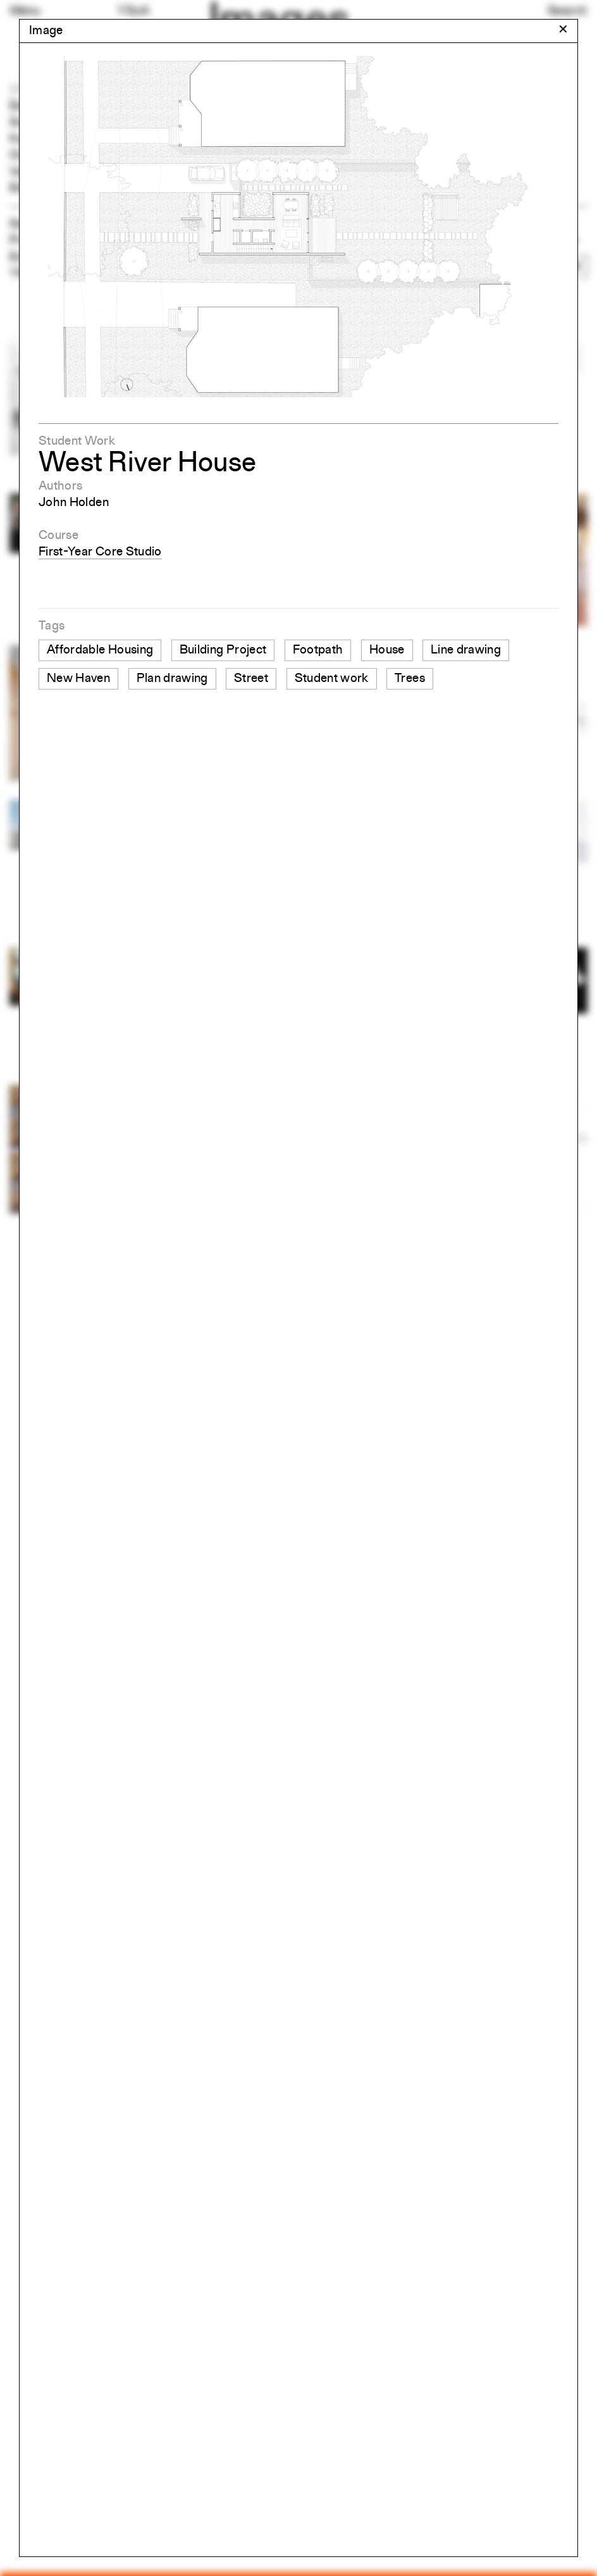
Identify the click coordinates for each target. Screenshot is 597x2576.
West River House (147, 464)
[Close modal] (563, 30)
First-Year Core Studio (100, 552)
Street (251, 678)
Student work (332, 678)
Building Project (223, 650)
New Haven (78, 678)
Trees (410, 678)
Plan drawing (172, 678)
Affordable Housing (100, 650)
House (387, 650)
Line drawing (466, 650)
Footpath (318, 650)
